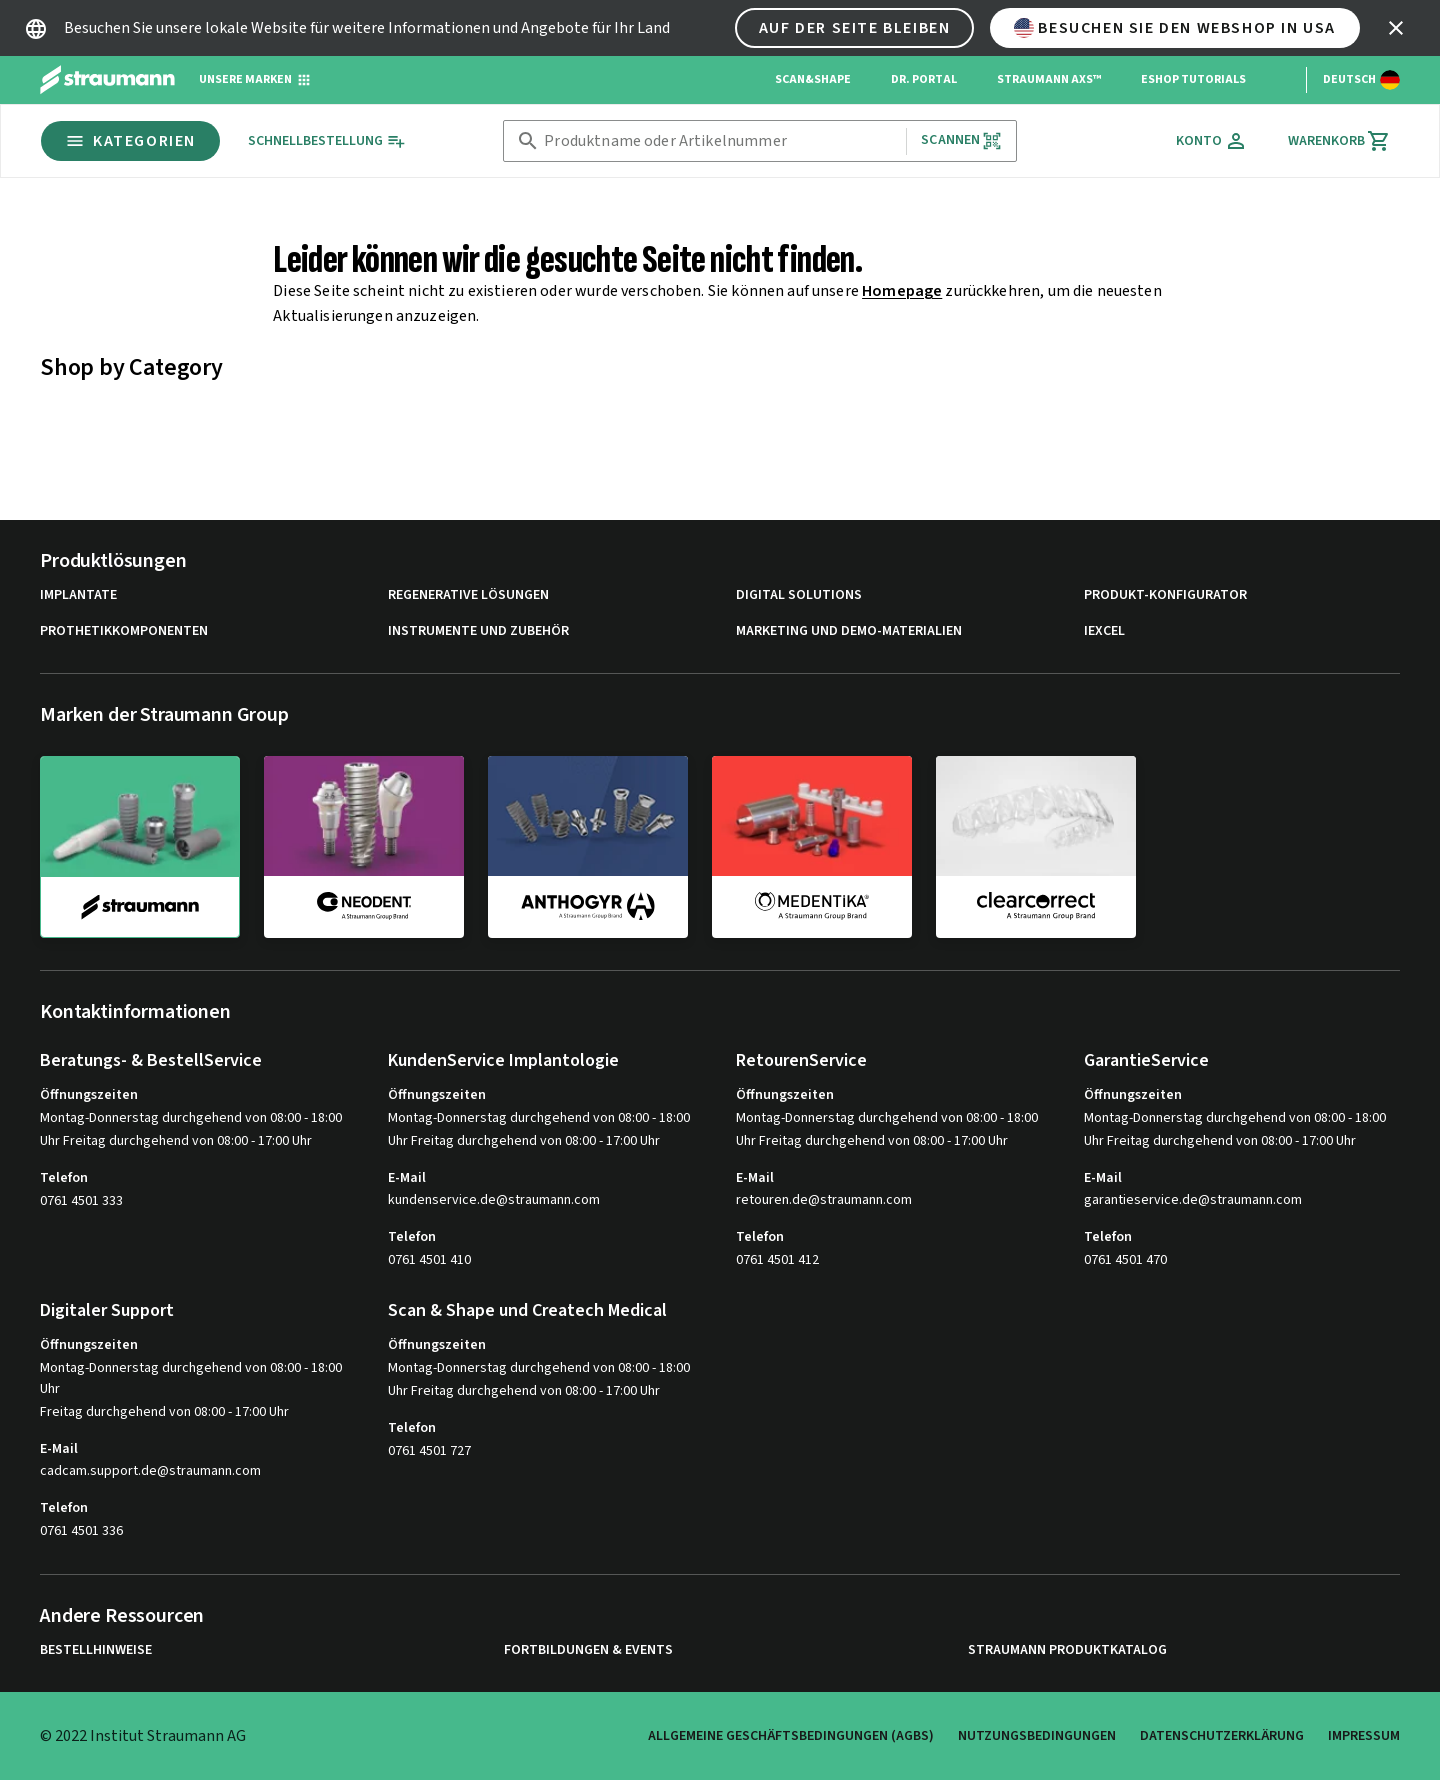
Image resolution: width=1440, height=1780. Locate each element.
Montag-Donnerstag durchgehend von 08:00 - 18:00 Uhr (191, 1378)
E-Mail (407, 1178)
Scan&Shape (813, 79)
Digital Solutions (799, 595)
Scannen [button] (961, 140)
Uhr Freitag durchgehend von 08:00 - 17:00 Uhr (176, 1141)
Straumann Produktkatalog (1067, 1650)
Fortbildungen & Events (588, 1650)
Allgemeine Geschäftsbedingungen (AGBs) (791, 1736)
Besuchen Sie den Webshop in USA (1175, 28)
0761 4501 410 (429, 1260)
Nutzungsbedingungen (1037, 1736)
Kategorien (130, 141)
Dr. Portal (924, 79)
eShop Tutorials (1193, 79)
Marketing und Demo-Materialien (849, 631)
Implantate (78, 595)
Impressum (1364, 1736)
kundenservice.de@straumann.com (494, 1200)
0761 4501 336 (81, 1531)
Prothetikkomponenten (124, 631)
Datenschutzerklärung (1222, 1736)
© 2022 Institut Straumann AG (143, 1736)
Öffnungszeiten (89, 1095)
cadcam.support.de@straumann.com (150, 1471)
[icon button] (1396, 28)
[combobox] (721, 141)
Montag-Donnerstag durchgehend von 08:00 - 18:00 (191, 1118)
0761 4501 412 (777, 1260)
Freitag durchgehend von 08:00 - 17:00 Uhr (164, 1412)
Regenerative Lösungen (468, 595)
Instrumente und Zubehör (478, 631)
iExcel (1104, 631)
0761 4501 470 (1125, 1260)
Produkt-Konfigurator (1165, 595)
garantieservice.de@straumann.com (1193, 1200)
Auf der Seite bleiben (855, 28)
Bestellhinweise (96, 1650)
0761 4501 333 (81, 1201)
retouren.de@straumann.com (824, 1200)
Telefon (64, 1178)
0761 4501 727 (429, 1451)
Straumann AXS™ (1049, 79)
